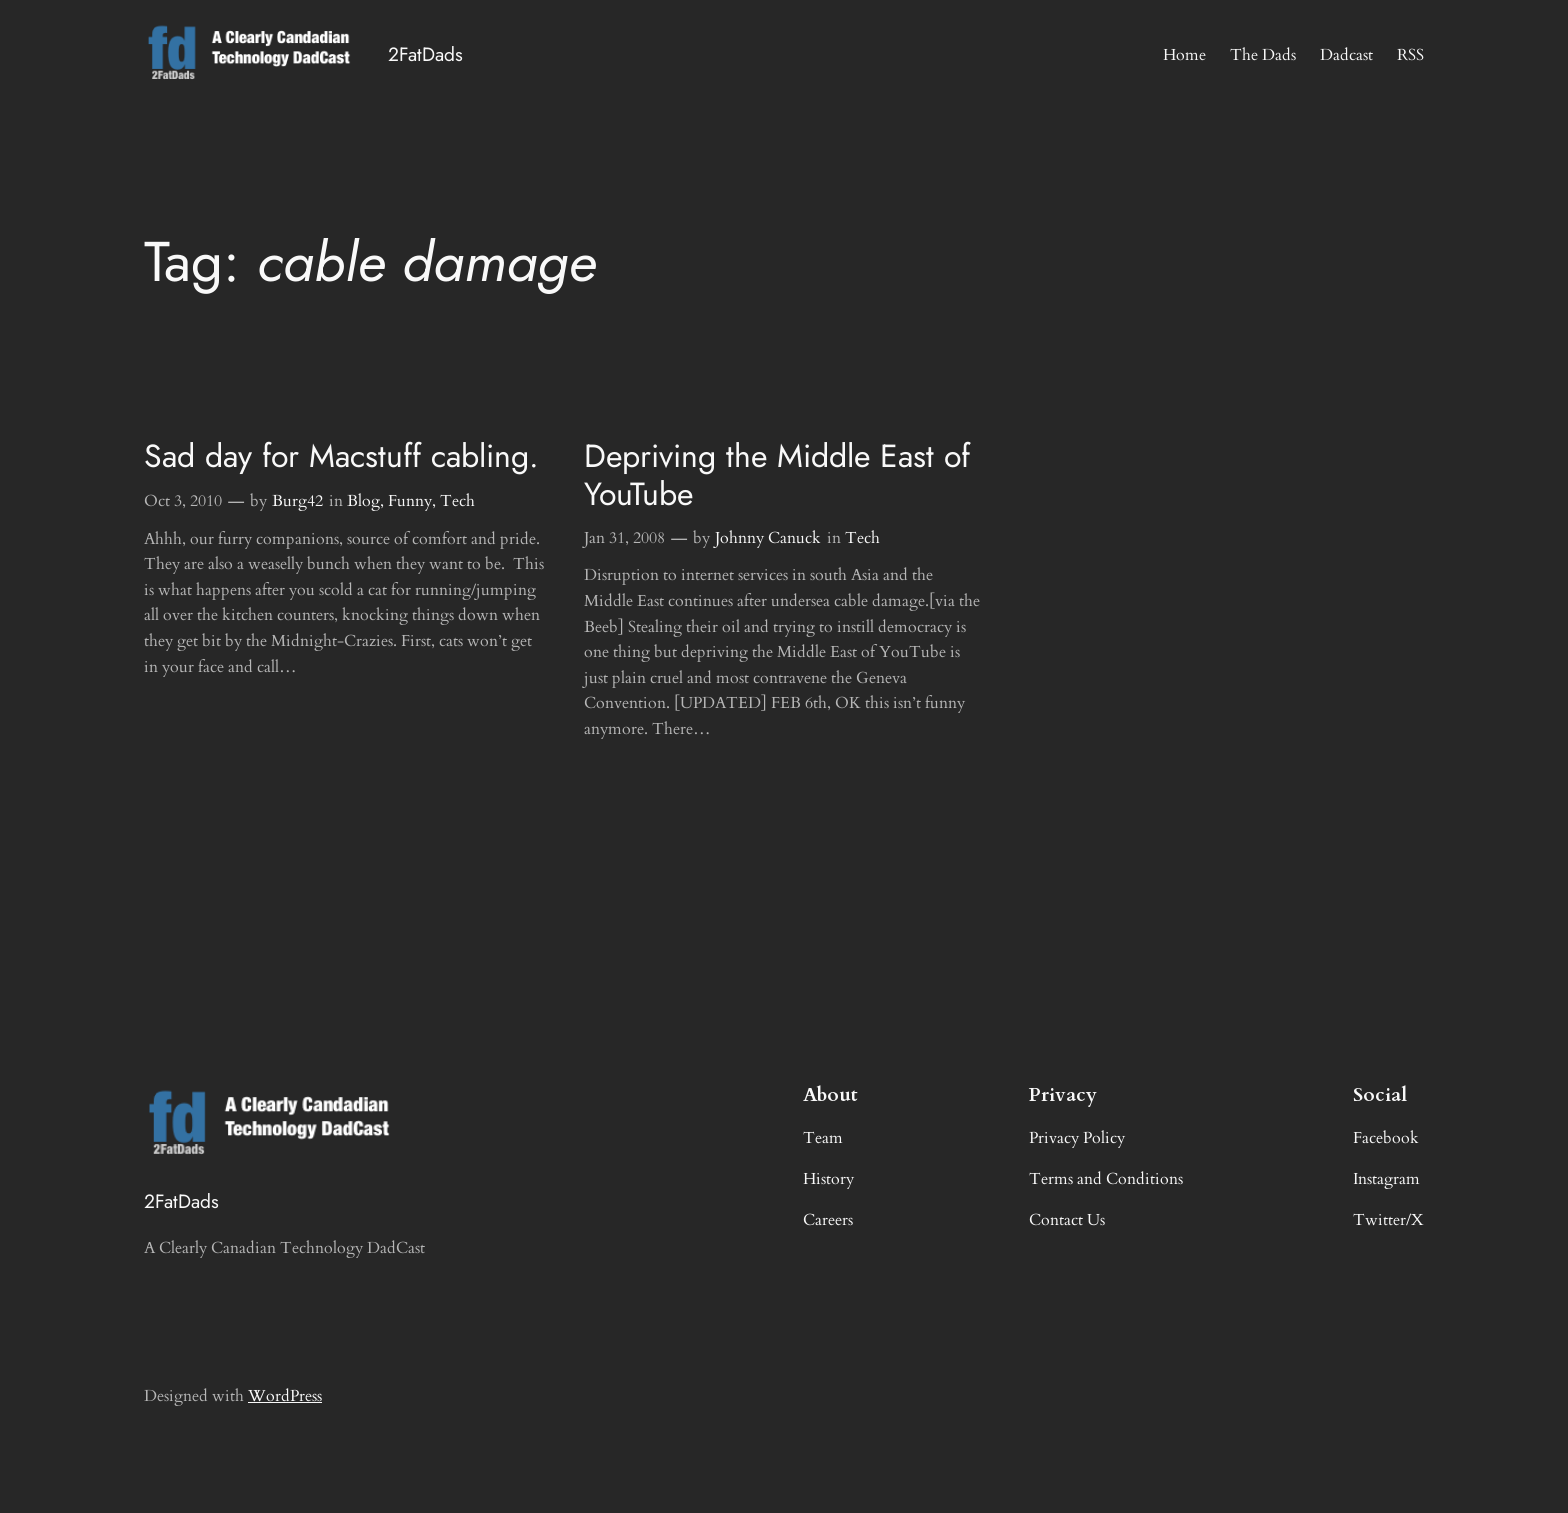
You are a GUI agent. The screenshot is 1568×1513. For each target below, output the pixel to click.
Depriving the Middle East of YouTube (777, 475)
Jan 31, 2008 (624, 538)
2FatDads (425, 54)
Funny (410, 501)
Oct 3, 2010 (183, 501)
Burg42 (297, 501)
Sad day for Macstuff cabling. (341, 456)
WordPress (285, 1396)
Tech (457, 501)
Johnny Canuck (768, 538)
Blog (363, 501)
